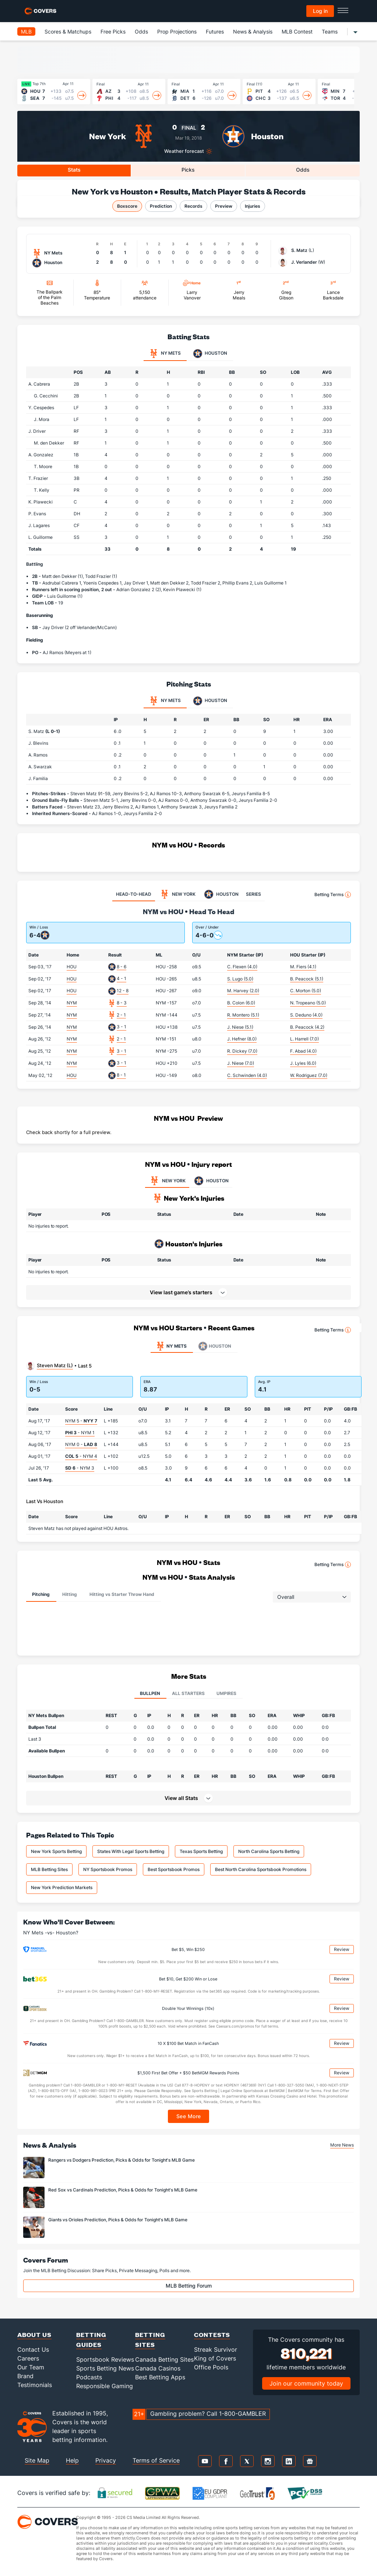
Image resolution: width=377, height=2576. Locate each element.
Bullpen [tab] (150, 1693)
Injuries (252, 206)
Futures (215, 31)
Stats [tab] (74, 169)
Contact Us (33, 2349)
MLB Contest (297, 31)
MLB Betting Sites (49, 1869)
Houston (267, 136)
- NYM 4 (81, 1456)
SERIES (253, 894)
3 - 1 (121, 1026)
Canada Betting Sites (164, 2359)
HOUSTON (211, 1180)
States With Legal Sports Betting (130, 1851)
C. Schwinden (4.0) (247, 1075)
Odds (141, 31)
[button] (188, 1798)
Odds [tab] (303, 169)
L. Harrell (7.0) (304, 1039)
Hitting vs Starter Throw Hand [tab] (121, 1594)
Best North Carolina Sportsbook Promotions (260, 1869)
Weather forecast (184, 151)
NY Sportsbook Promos (107, 1869)
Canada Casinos (157, 2368)
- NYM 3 (79, 1468)
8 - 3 (122, 1003)
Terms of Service (156, 2460)
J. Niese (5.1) (240, 1027)
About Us (34, 2334)
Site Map (37, 2460)
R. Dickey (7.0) (242, 1051)
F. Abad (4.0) (303, 1051)
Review (341, 1949)
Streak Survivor (215, 2349)
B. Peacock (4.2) (307, 1027)
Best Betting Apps (160, 2377)
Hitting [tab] (69, 1594)
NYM (72, 1003)
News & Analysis (252, 31)
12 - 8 (122, 990)
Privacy (105, 2460)
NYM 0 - (81, 1444)
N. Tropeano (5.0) (308, 1003)
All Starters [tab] (188, 1693)
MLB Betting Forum (189, 2285)
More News (342, 2145)
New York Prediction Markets (61, 1887)
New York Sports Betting (56, 1851)
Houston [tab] (210, 353)
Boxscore (127, 206)
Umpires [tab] (226, 1693)
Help (72, 2460)
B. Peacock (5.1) (306, 979)
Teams (330, 31)
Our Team (30, 2367)
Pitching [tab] (41, 1594)
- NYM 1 (80, 1432)
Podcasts (89, 2377)
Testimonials (34, 2385)
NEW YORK (167, 1180)
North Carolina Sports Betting (268, 1851)
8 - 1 (121, 1075)
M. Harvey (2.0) (243, 990)
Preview (223, 206)
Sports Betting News (105, 2368)
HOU (72, 966)
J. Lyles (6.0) (303, 1063)
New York (107, 136)
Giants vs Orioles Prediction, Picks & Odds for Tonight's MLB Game (117, 2219)
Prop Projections (177, 31)
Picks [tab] (188, 169)
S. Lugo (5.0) (240, 979)
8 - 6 (121, 966)
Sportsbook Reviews (105, 2359)
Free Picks (113, 31)
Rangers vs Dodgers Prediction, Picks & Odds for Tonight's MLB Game (121, 2160)
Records (193, 206)
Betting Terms (332, 895)
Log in (320, 11)
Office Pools (211, 2367)
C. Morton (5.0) (305, 990)
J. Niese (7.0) (240, 1063)
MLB (26, 31)
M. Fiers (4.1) (303, 966)
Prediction (161, 206)
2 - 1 (121, 1015)
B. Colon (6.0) (241, 1003)
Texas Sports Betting (201, 1851)
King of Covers (215, 2358)
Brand (25, 2376)
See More (188, 2116)
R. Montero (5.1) (243, 1015)
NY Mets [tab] (165, 353)
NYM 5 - (81, 1421)
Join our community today (306, 2383)
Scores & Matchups (68, 31)
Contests (212, 2334)
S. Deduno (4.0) (306, 1015)
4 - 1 (121, 978)
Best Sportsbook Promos (174, 1869)
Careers (28, 2358)
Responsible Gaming (104, 2386)
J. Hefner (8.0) (242, 1039)
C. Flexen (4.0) (242, 966)
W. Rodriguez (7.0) (308, 1075)
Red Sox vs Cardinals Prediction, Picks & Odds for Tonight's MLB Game (122, 2190)
